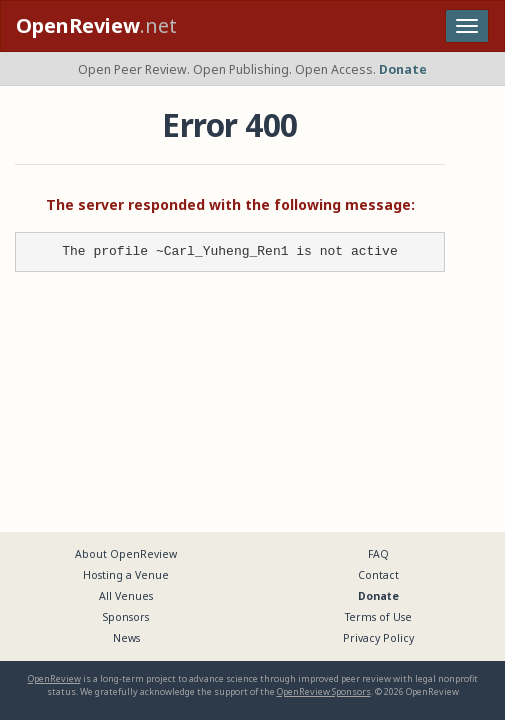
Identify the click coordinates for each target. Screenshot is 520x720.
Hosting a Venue (126, 575)
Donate (403, 69)
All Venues (126, 596)
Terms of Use (378, 617)
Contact (378, 575)
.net (96, 25)
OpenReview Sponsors (324, 691)
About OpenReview (126, 554)
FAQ (378, 554)
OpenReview (54, 678)
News (126, 638)
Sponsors (126, 617)
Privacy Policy (378, 638)
